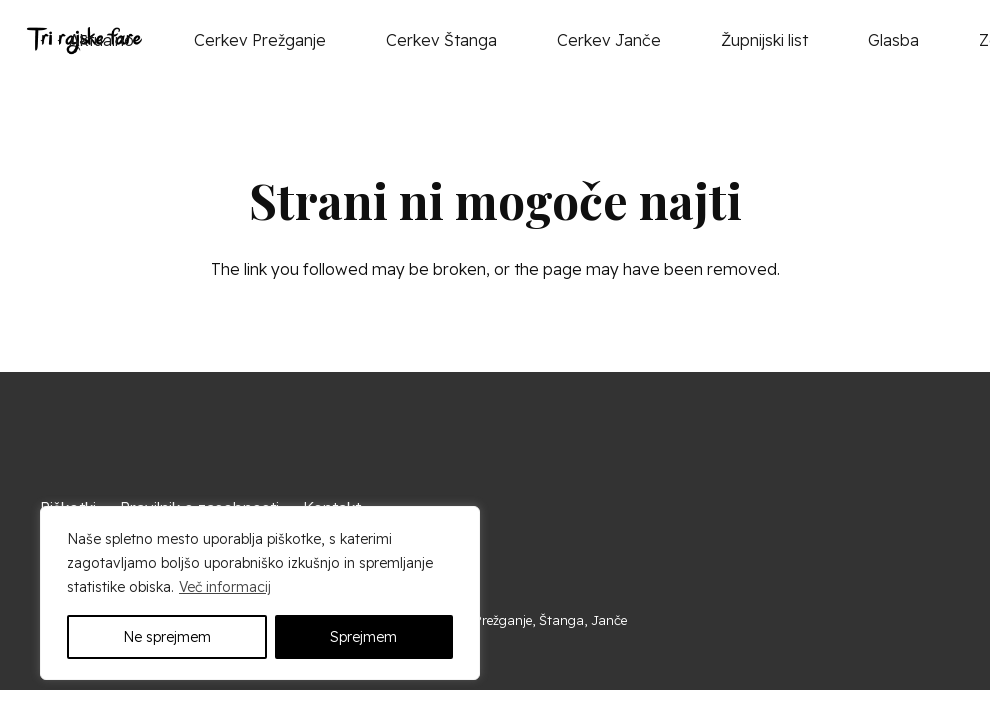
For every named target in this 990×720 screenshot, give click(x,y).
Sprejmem (363, 637)
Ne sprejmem (167, 637)
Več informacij (225, 587)
